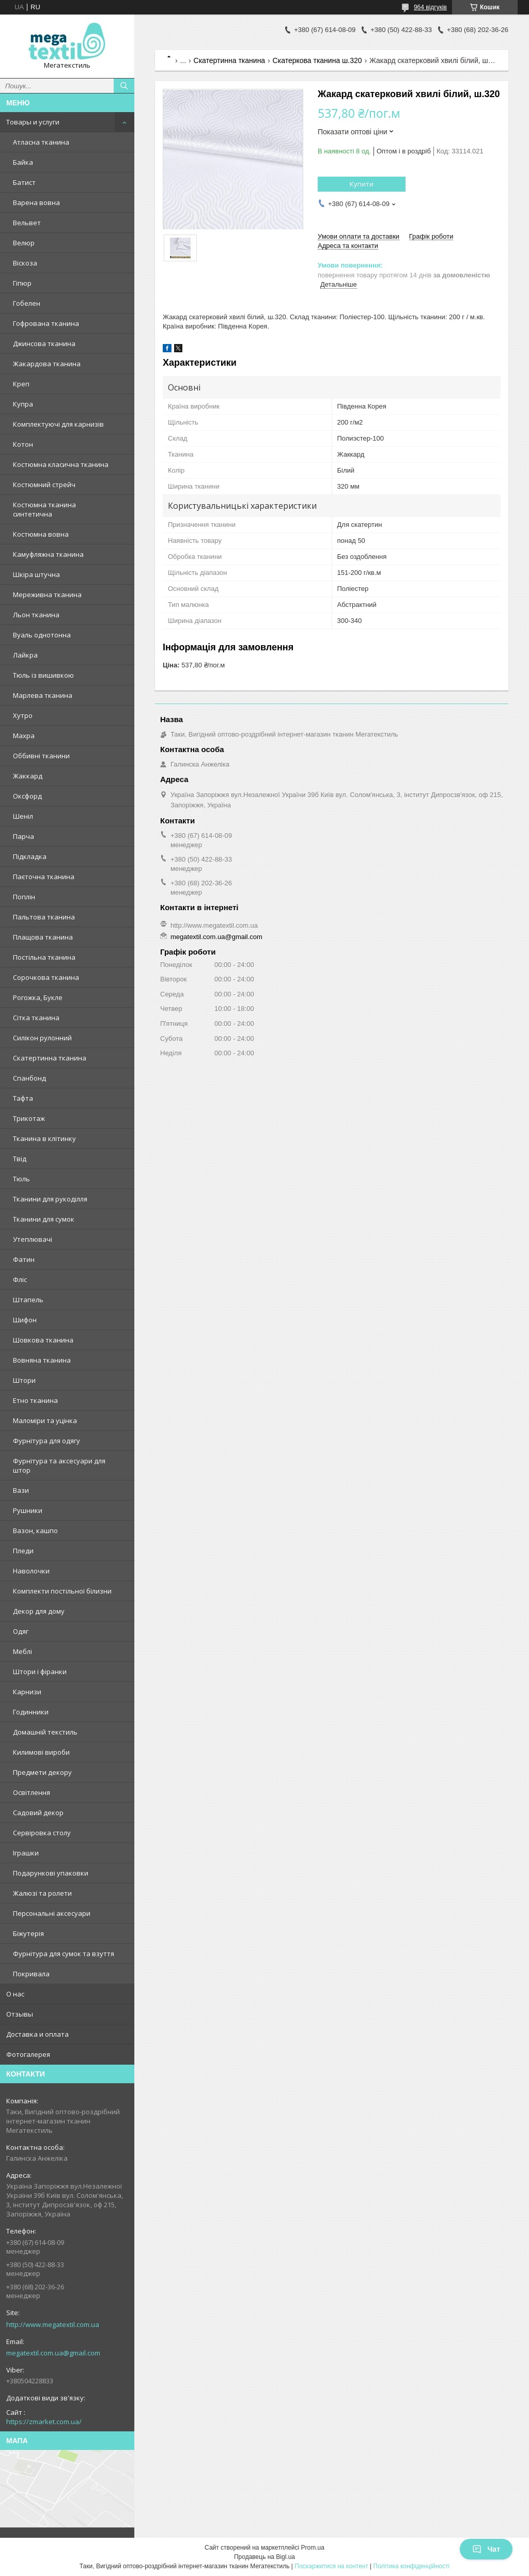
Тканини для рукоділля (50, 1199)
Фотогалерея (28, 2054)
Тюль (21, 1178)
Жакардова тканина (47, 363)
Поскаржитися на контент (331, 2566)
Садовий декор (38, 1812)
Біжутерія (28, 1933)
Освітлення (31, 1792)
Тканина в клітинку (44, 1138)
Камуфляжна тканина (48, 554)
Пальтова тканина (44, 917)
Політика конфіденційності (412, 2566)
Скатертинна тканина (49, 1058)
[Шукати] (124, 85)
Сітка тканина (36, 1017)
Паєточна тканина (43, 876)
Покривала (31, 1973)
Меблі (22, 1651)
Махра (24, 735)
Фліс (20, 1279)
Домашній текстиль (45, 1732)
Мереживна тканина (47, 594)
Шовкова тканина (43, 1340)
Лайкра (25, 655)
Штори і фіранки (40, 1671)
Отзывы (19, 2014)
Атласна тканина (41, 142)
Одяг (20, 1631)
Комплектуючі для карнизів (58, 424)
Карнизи (27, 1691)
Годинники (31, 1711)
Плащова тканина (43, 937)
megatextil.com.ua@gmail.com (53, 2353)
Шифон (25, 1319)
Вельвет (27, 222)
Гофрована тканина (46, 323)
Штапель (28, 1299)
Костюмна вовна (41, 534)
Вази (21, 1490)
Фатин (24, 1259)
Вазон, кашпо (35, 1530)
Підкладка (29, 856)
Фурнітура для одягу (46, 1440)
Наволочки (31, 1570)
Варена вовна (36, 202)
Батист (24, 182)
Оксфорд (27, 796)
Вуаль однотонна (42, 634)
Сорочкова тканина (46, 977)
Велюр (24, 242)
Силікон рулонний (42, 1037)
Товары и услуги (32, 122)
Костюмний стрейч (44, 484)
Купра (23, 404)
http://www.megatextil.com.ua (52, 2324)
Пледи (23, 1550)
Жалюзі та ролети (42, 1893)
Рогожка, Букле (38, 997)
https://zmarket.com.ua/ (44, 2421)
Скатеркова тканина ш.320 (317, 60)
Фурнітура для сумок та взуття (63, 1953)
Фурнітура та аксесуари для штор (59, 1465)
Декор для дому (39, 1611)
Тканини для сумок (43, 1219)
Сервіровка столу (42, 1832)
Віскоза (25, 263)
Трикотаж (29, 1118)
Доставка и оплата (37, 2034)
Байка (23, 162)
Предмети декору (42, 1772)
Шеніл (23, 816)
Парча (23, 836)
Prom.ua (312, 2547)
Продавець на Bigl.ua (264, 2557)
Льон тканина (36, 614)
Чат (486, 2549)
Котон (23, 444)
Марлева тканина (42, 695)
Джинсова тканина (44, 343)
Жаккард (27, 775)
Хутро (23, 715)
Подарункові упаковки (50, 1873)
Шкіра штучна (36, 574)
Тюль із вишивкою (43, 675)
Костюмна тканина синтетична (44, 509)
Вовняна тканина (42, 1360)
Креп (21, 383)
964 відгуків (430, 7)
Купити (362, 184)
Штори (24, 1380)
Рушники (27, 1510)
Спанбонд (29, 1078)
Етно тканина (35, 1400)
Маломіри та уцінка (45, 1420)
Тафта (23, 1098)
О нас (15, 1994)
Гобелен (26, 303)
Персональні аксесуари (51, 1913)
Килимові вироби (41, 1752)
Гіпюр (22, 283)
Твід (19, 1158)
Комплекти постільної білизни (62, 1591)
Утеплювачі (32, 1239)
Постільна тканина (44, 957)
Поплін (24, 896)
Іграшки (26, 1852)
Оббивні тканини (41, 755)
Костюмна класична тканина (60, 464)
